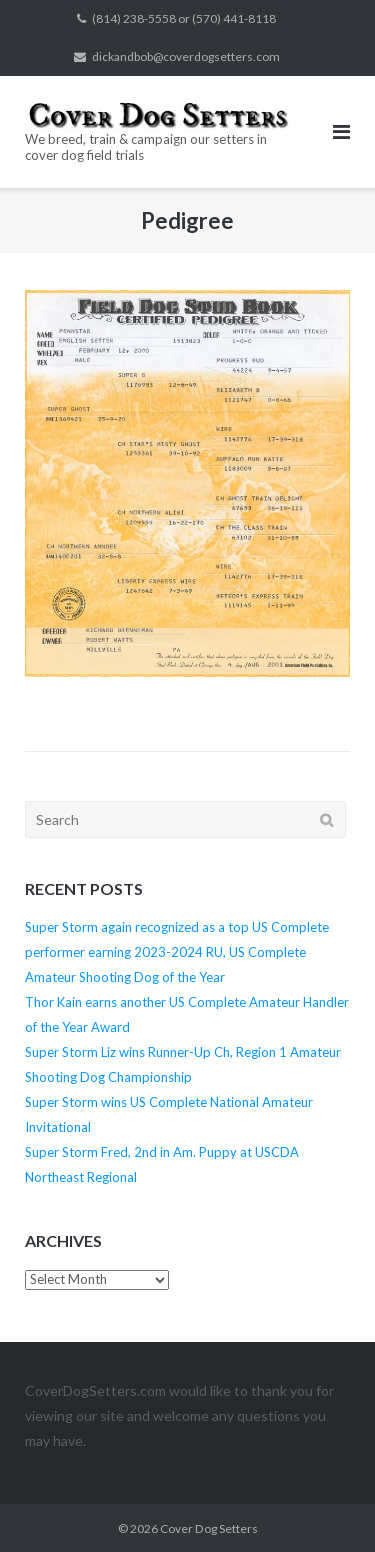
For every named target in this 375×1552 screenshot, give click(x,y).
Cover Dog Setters (209, 1528)
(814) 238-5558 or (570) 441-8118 (184, 18)
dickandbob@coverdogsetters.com (186, 56)
